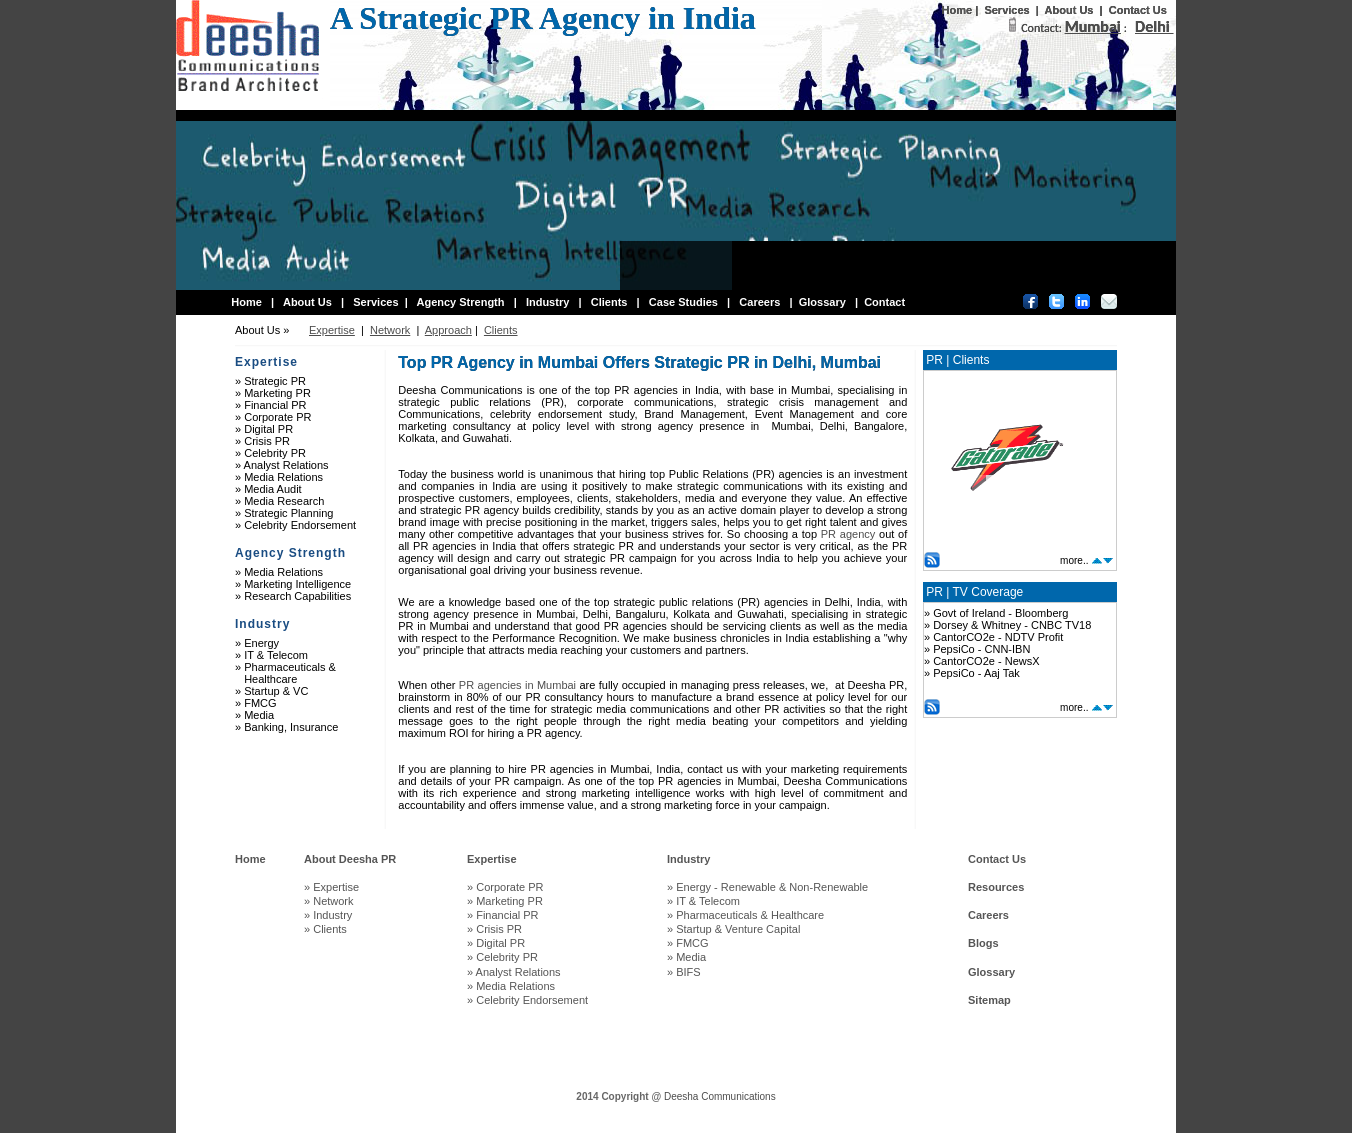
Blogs (983, 943)
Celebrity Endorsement (300, 525)
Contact (884, 302)
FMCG (260, 703)
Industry (547, 302)
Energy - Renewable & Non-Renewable (775, 887)
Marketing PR (277, 393)
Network (390, 330)
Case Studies (683, 302)
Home (957, 10)
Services (1006, 10)
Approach (448, 330)
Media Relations (283, 477)
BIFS (688, 972)
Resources (996, 887)
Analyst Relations (286, 465)
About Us (1069, 10)
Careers (759, 302)
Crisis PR (267, 441)
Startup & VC (276, 691)
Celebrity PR (275, 453)
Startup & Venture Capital (738, 929)
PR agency (848, 534)
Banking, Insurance (291, 727)
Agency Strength (460, 302)
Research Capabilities (297, 596)
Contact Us (1138, 10)
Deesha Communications (720, 1096)
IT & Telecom (276, 655)
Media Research (284, 501)
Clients (609, 302)
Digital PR (268, 429)
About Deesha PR (350, 859)
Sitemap (989, 1000)
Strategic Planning (288, 513)
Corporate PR (277, 417)
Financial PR (275, 405)
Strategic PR (275, 381)
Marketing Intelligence (297, 584)
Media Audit (272, 489)
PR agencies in (515, 685)
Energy (261, 643)
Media (259, 715)
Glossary (822, 302)
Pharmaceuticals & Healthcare (285, 673)
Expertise (332, 330)
